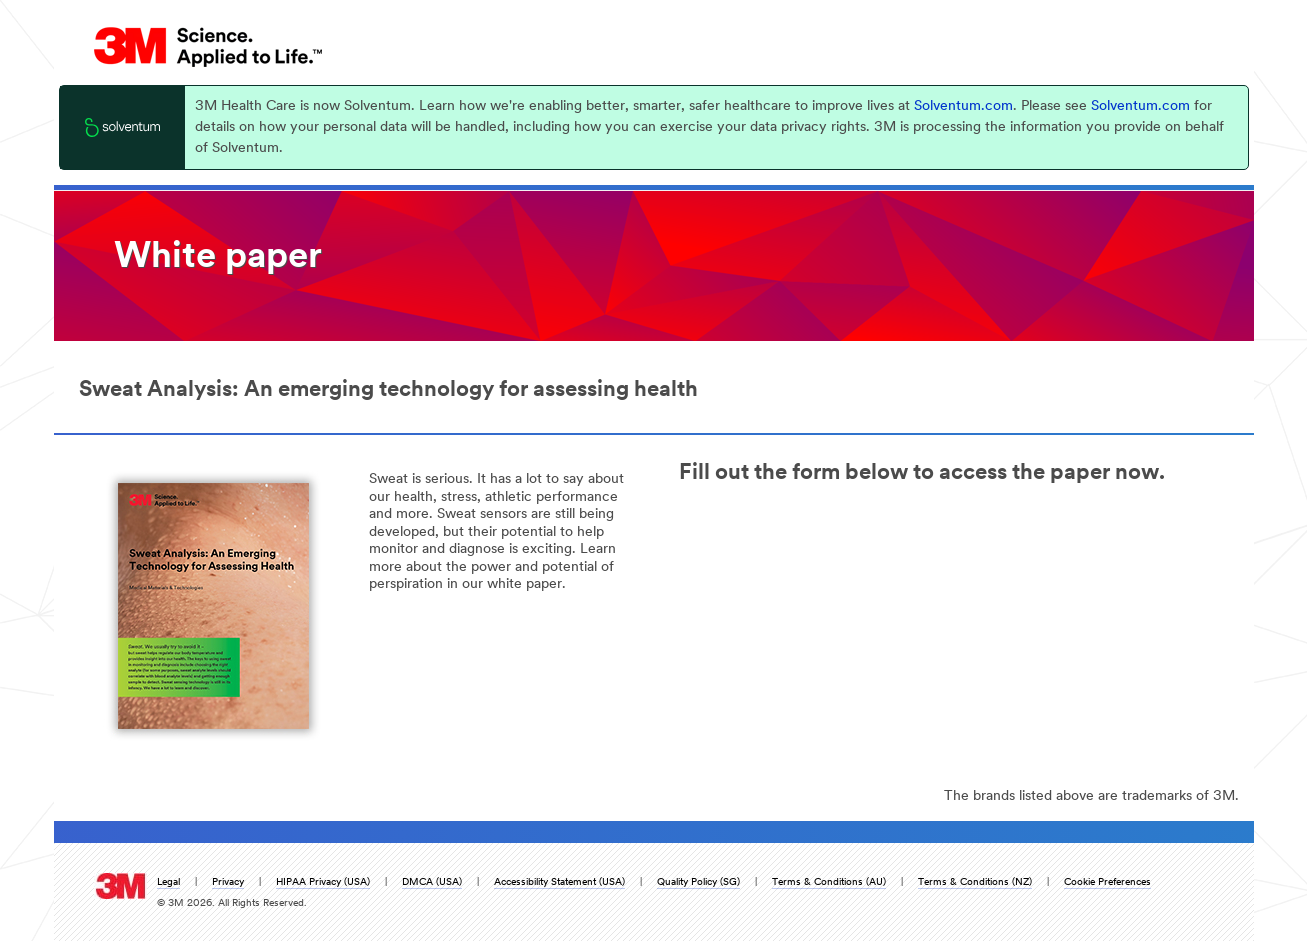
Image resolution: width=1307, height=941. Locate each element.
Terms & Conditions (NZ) (975, 882)
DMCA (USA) (432, 882)
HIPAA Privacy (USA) (323, 882)
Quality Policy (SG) (698, 882)
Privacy (228, 882)
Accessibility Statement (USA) (559, 882)
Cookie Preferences (1107, 882)
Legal (168, 882)
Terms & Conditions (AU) (829, 882)
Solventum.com (963, 106)
